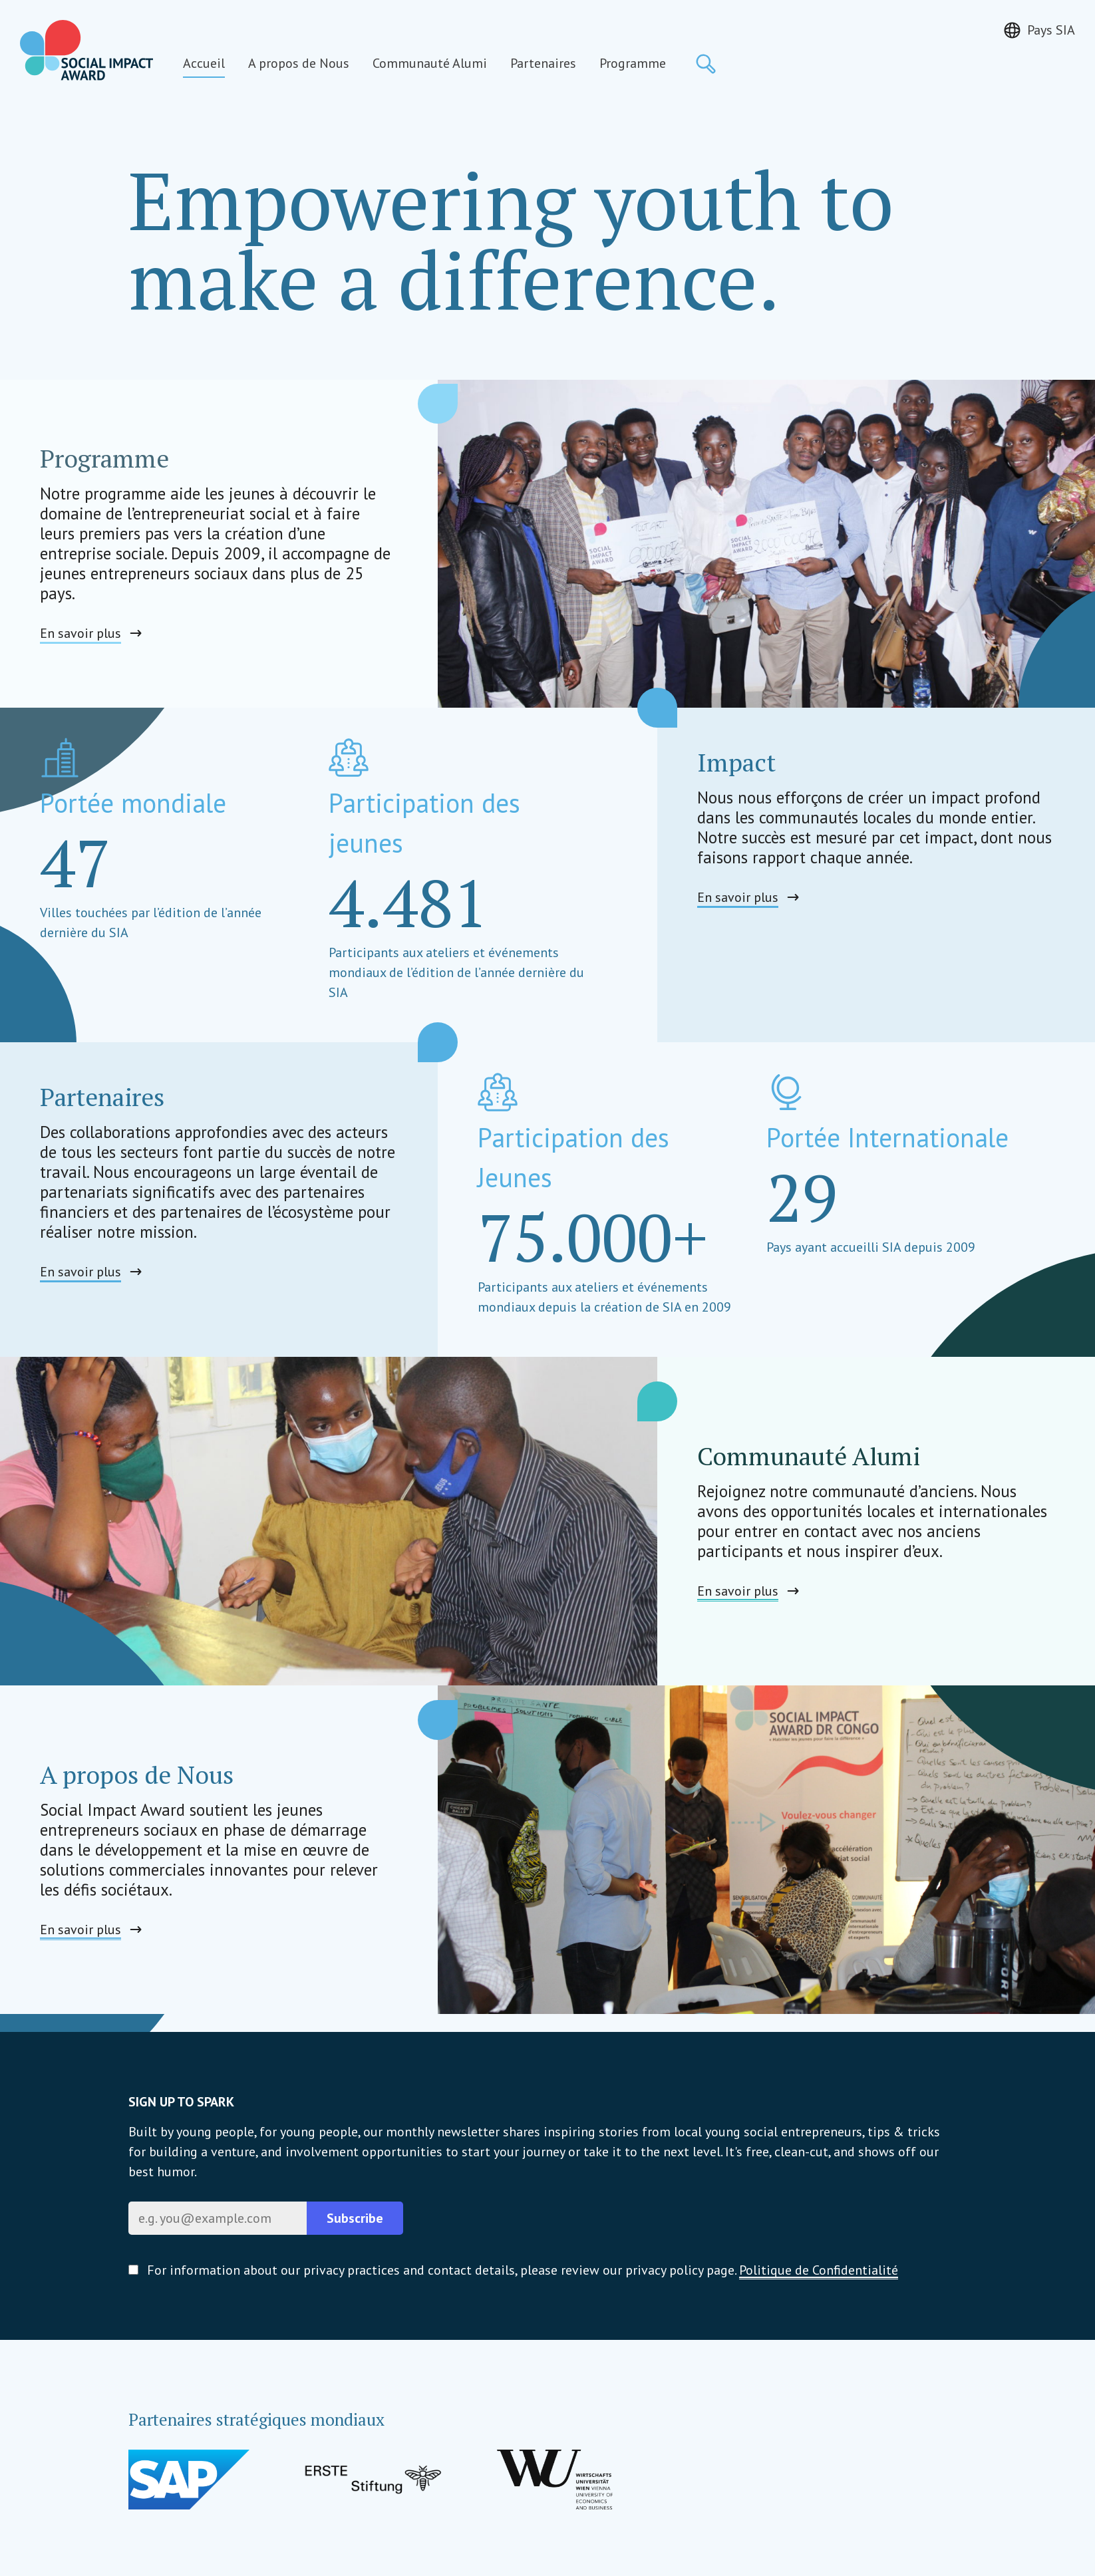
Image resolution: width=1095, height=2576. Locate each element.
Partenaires (543, 63)
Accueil (204, 63)
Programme (632, 63)
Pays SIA (1051, 30)
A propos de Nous (298, 63)
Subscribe (355, 2218)
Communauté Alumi (430, 63)
